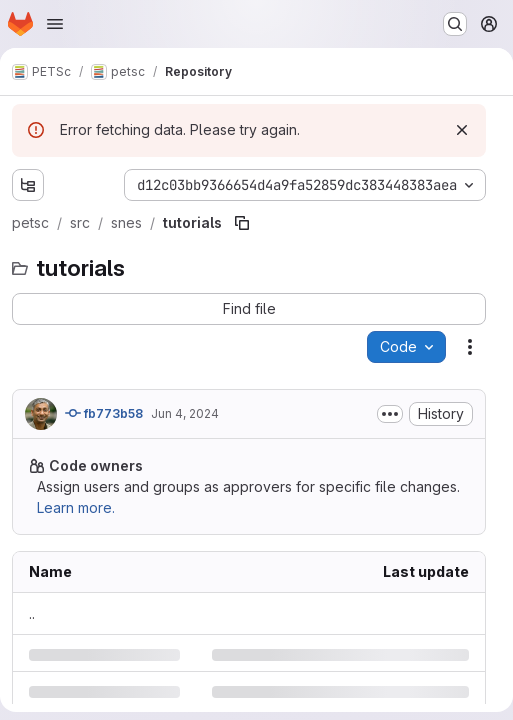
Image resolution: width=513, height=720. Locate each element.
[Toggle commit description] (390, 414)
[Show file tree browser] (28, 185)
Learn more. (76, 507)
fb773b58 (104, 413)
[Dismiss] (462, 130)
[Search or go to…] (455, 24)
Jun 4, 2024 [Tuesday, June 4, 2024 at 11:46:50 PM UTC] (185, 413)
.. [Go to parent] (32, 613)
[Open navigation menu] (55, 24)
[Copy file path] (242, 223)
